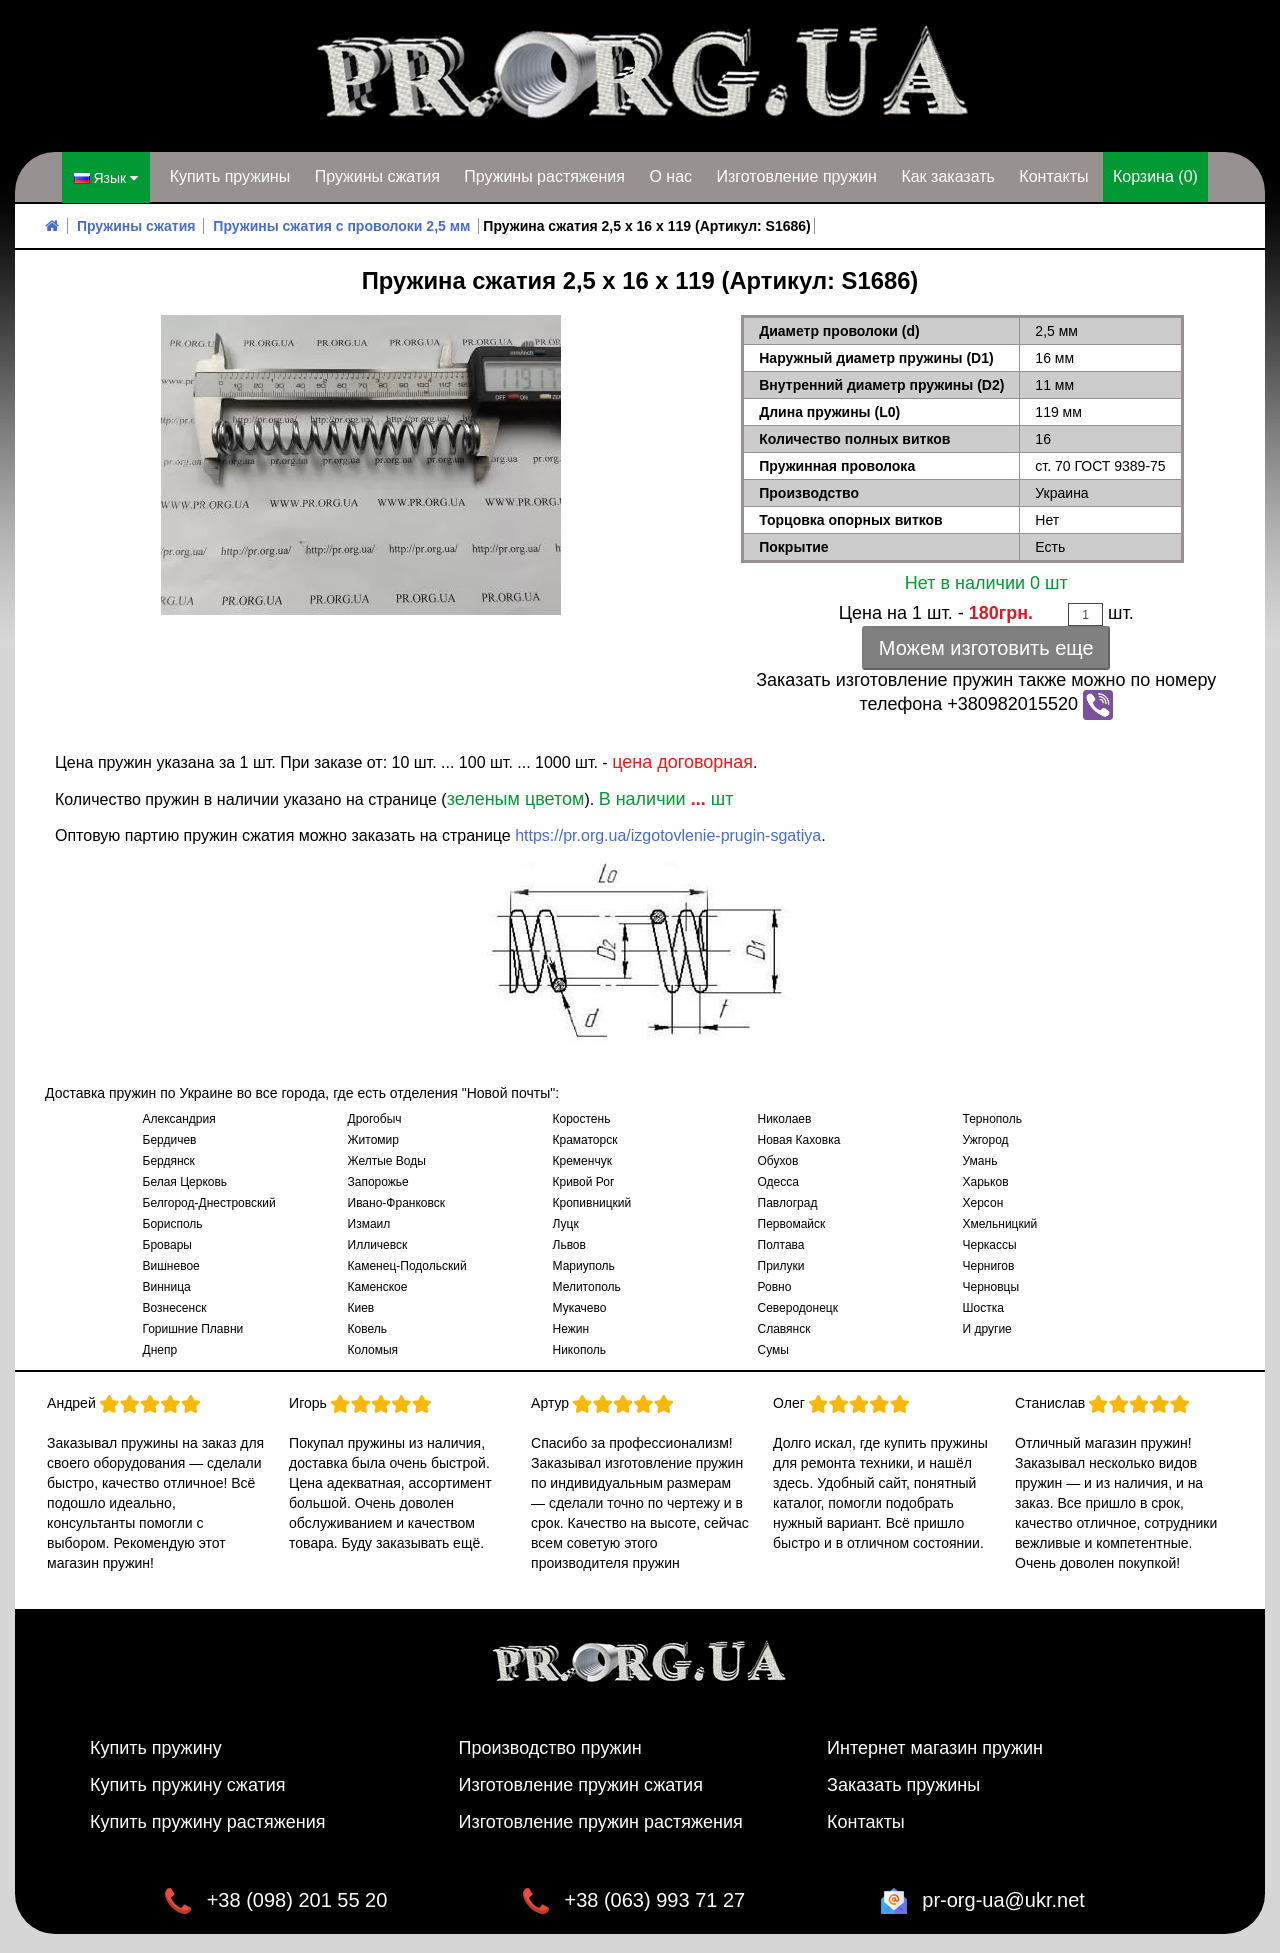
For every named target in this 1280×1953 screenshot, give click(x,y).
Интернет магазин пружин (935, 1747)
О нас (670, 176)
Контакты (1053, 176)
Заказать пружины (903, 1784)
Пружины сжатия (377, 176)
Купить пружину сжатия (188, 1784)
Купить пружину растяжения (208, 1821)
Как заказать (948, 176)
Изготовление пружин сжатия (581, 1784)
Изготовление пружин (796, 176)
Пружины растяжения (544, 176)
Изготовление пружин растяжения (601, 1821)
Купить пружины (230, 176)
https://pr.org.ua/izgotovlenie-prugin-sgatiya (668, 834)
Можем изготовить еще (986, 647)
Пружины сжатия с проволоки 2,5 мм (341, 225)
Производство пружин (550, 1747)
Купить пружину (156, 1747)
